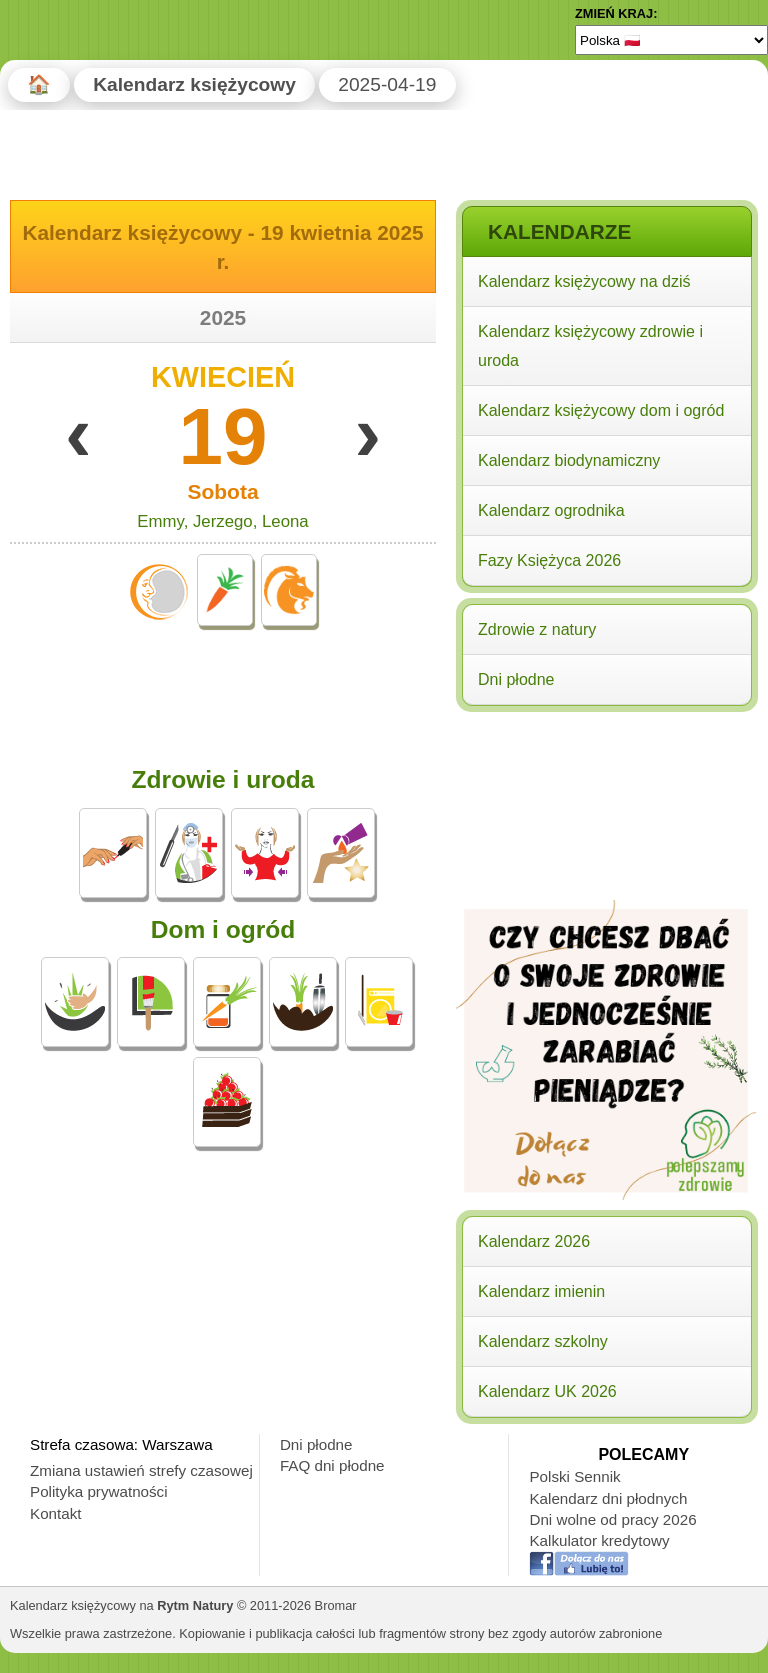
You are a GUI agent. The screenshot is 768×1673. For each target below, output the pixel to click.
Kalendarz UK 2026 (547, 1391)
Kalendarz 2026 (534, 1241)
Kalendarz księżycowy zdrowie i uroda (590, 346)
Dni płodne (516, 679)
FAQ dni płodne (332, 1465)
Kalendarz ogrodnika (551, 510)
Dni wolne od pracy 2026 (612, 1519)
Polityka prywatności (99, 1491)
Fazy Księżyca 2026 (549, 560)
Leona (285, 521)
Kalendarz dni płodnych (608, 1498)
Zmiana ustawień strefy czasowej (141, 1470)
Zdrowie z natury (537, 629)
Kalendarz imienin (541, 1291)
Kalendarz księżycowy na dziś (584, 281)
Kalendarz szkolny (543, 1341)
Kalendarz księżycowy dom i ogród (601, 410)
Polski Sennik (574, 1476)
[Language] (671, 40)
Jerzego (223, 521)
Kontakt (56, 1513)
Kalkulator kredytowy (599, 1540)
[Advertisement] (606, 847)
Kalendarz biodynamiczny (569, 460)
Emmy (160, 521)
